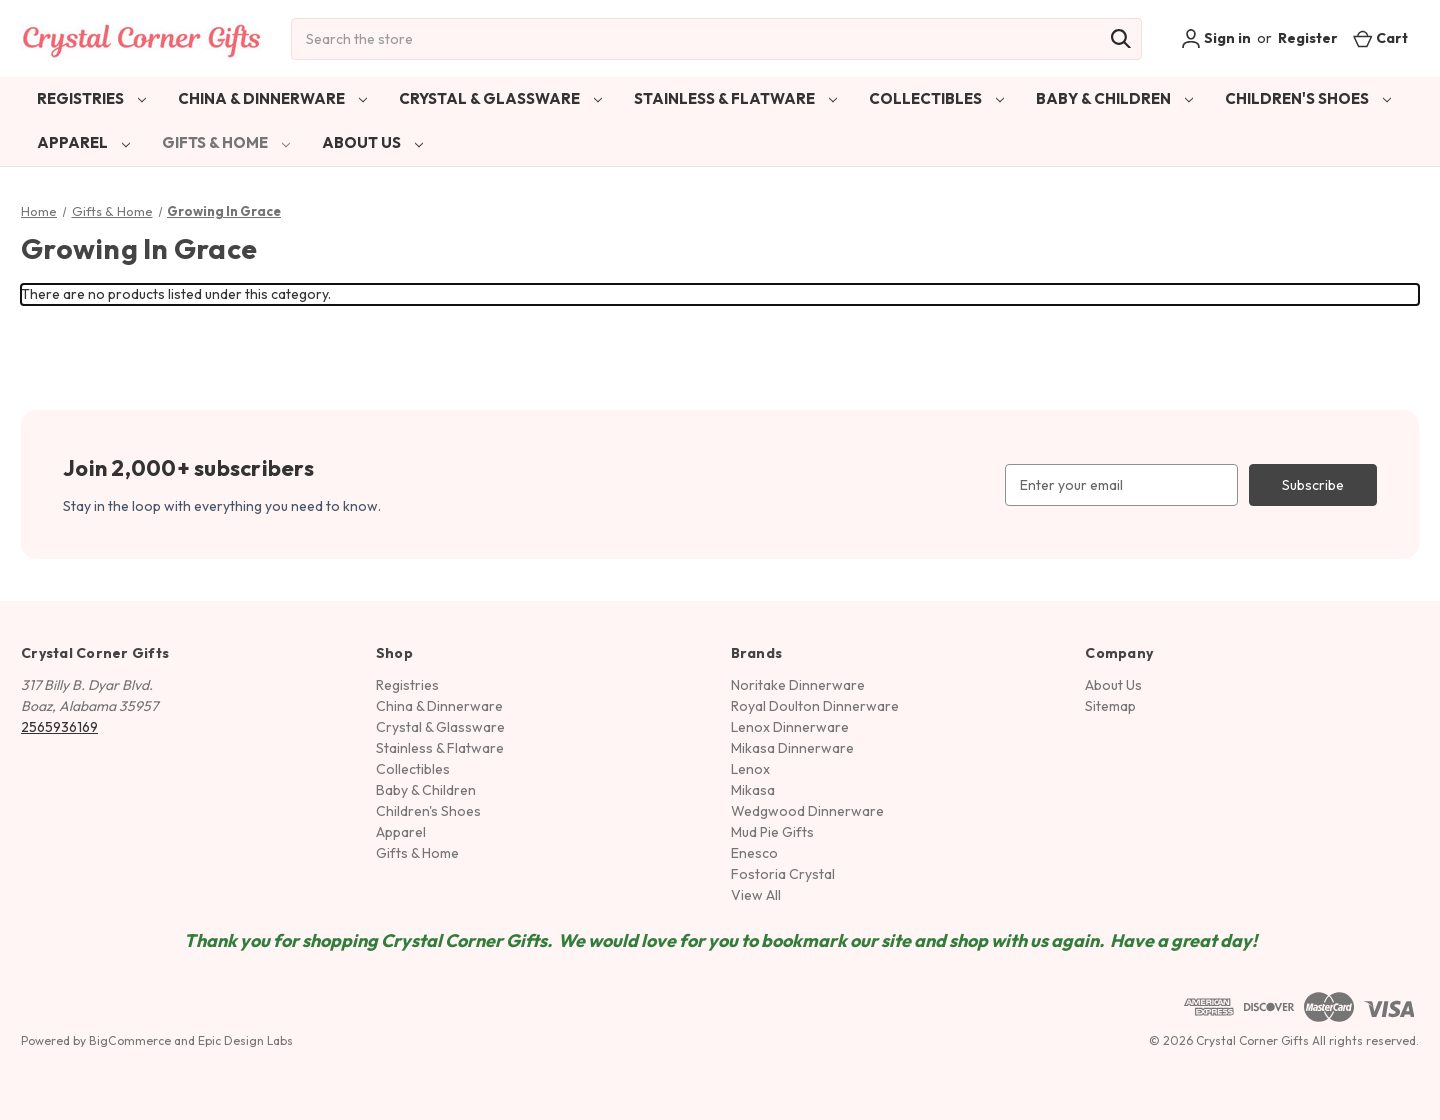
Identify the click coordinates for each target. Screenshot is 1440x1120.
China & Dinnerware (272, 98)
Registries (91, 98)
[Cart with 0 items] (1380, 38)
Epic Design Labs (245, 1040)
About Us (372, 142)
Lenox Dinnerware (790, 727)
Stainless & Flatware (735, 98)
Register (1308, 38)
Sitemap (1110, 706)
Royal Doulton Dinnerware (815, 706)
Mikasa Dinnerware (792, 748)
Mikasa (753, 790)
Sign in (1216, 39)
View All (756, 895)
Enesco (754, 853)
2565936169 (59, 727)
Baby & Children (1114, 98)
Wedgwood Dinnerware (807, 811)
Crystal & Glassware (500, 98)
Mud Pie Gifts (772, 832)
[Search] (1121, 39)
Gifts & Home (226, 142)
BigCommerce (130, 1040)
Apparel (83, 142)
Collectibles (936, 98)
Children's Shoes (1308, 98)
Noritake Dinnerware (798, 685)
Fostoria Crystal (783, 874)
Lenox (750, 769)
